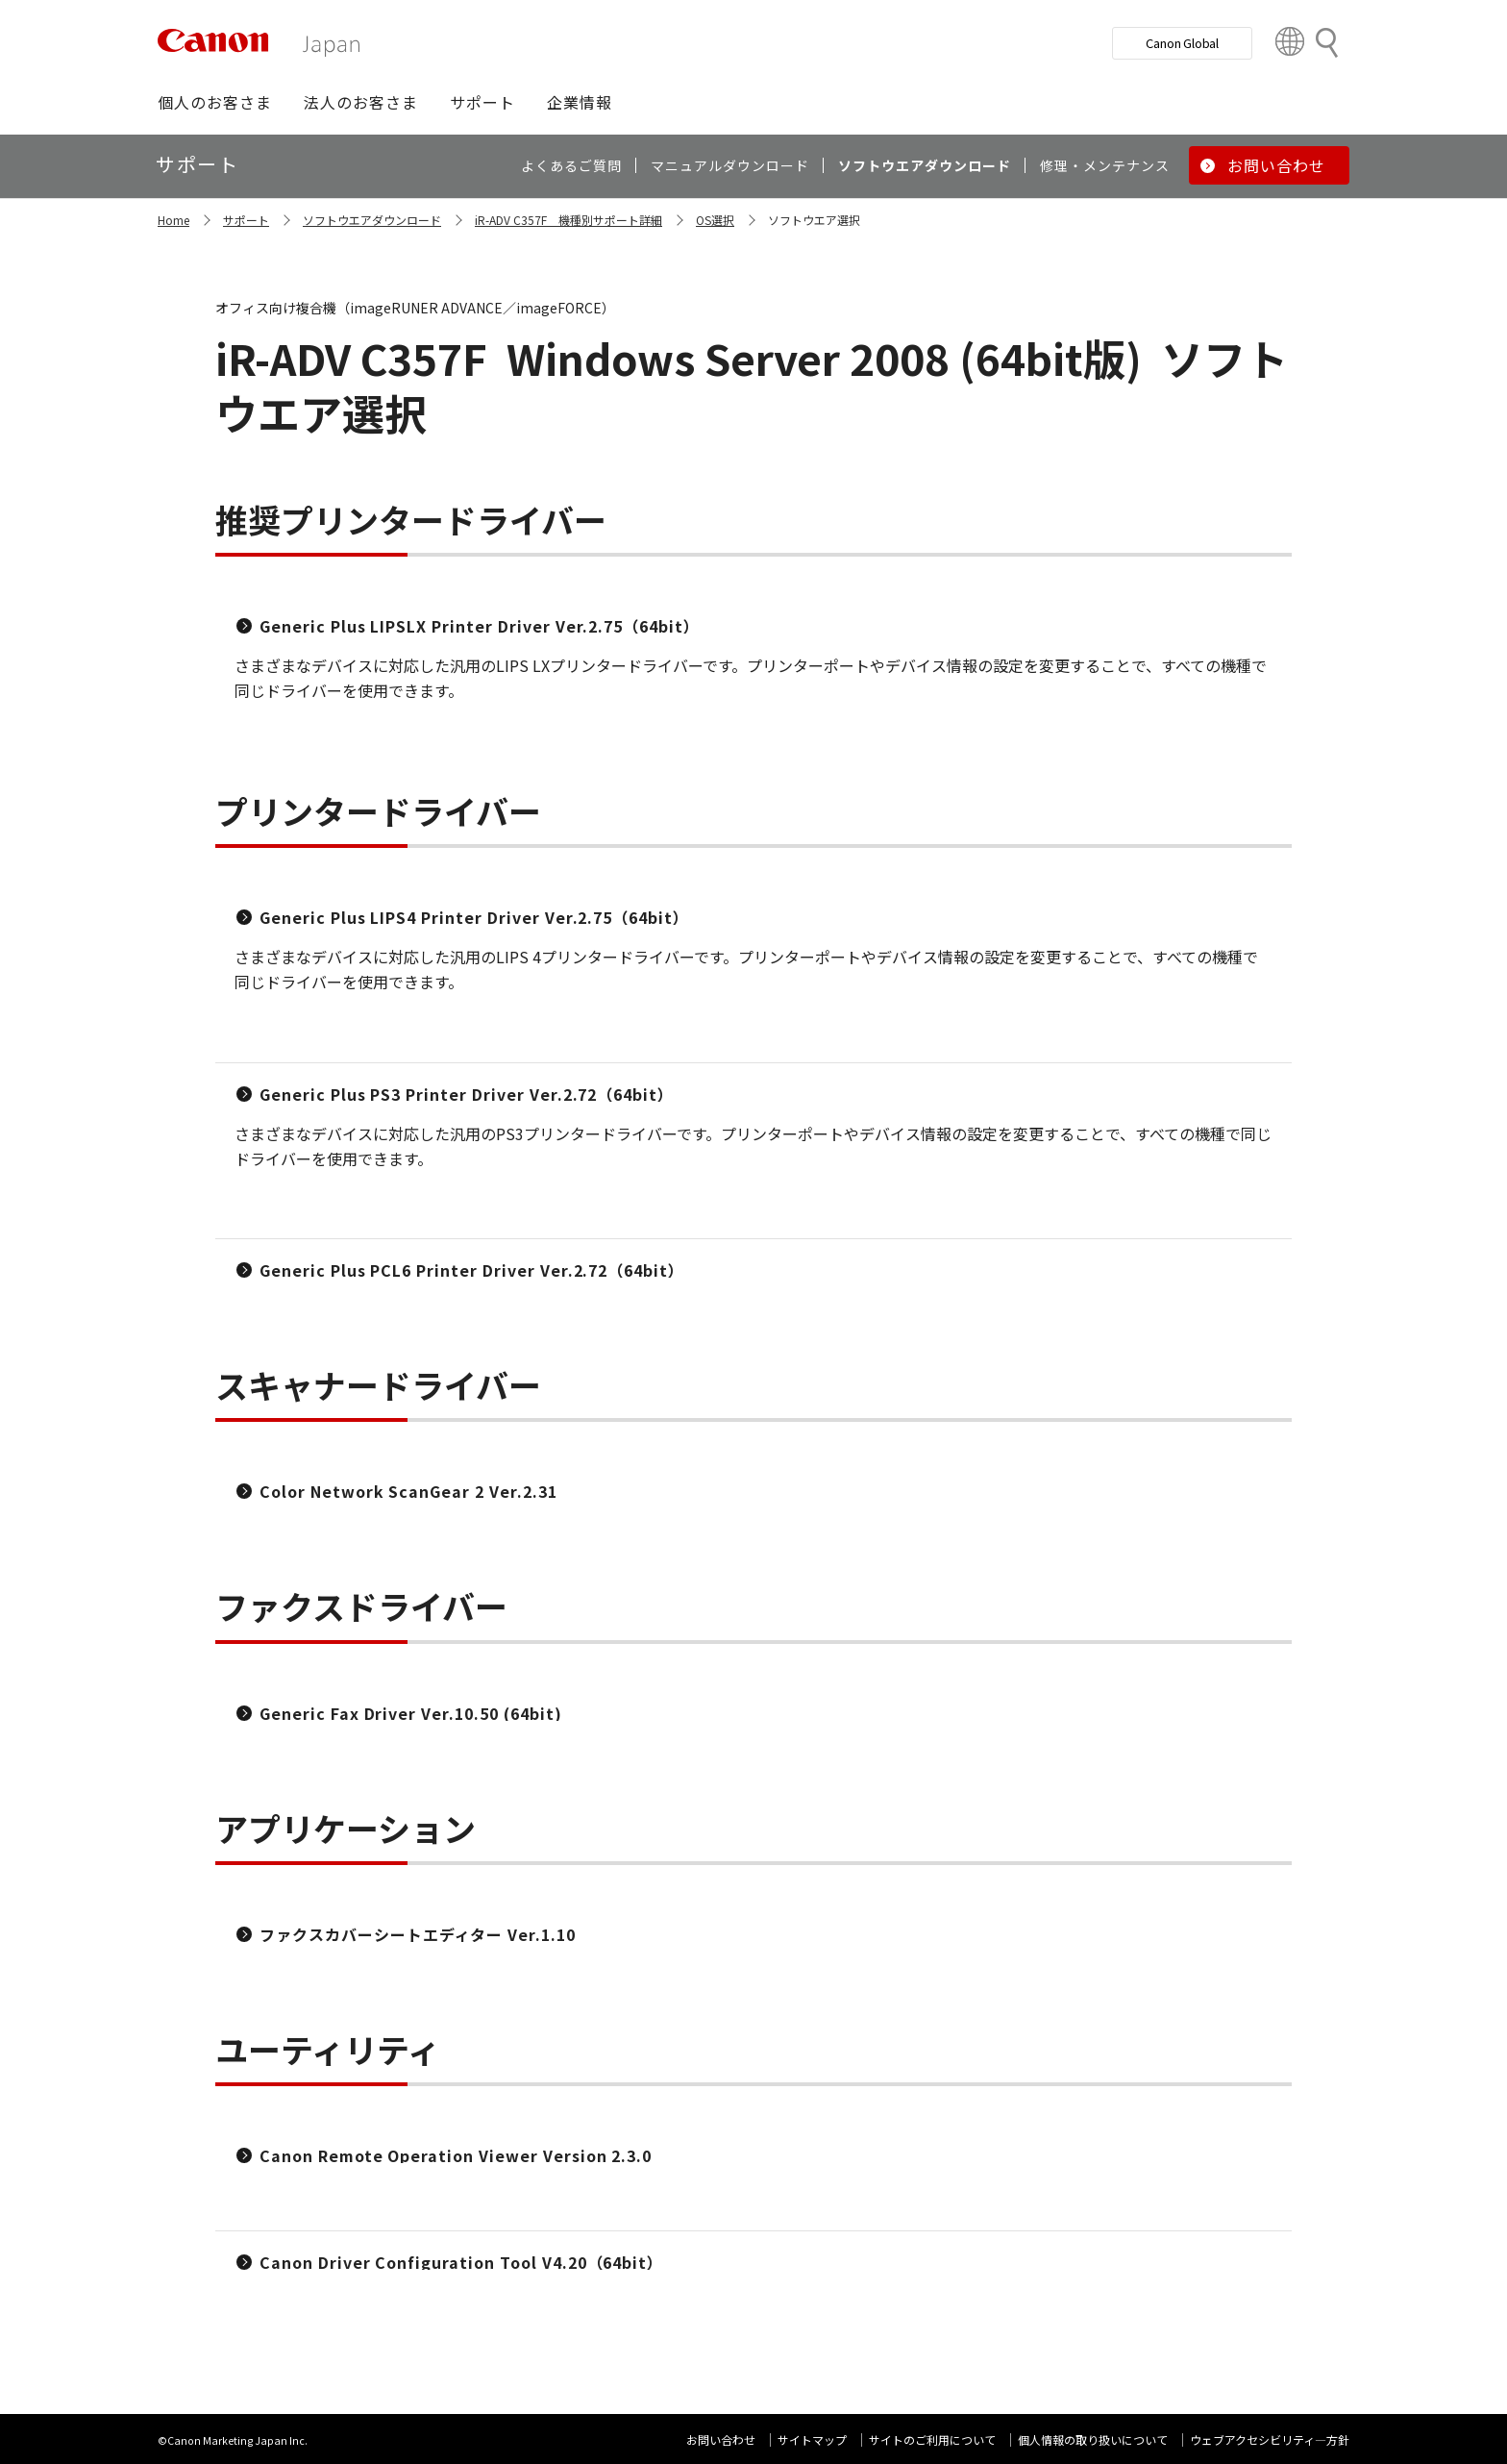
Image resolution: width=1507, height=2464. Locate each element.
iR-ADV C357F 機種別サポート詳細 (568, 220)
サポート (246, 220)
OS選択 (715, 220)
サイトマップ (812, 2439)
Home (173, 220)
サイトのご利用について (932, 2439)
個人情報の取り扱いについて (1093, 2439)
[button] (215, 102)
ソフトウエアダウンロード (372, 220)
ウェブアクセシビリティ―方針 (1269, 2439)
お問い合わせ (720, 2439)
